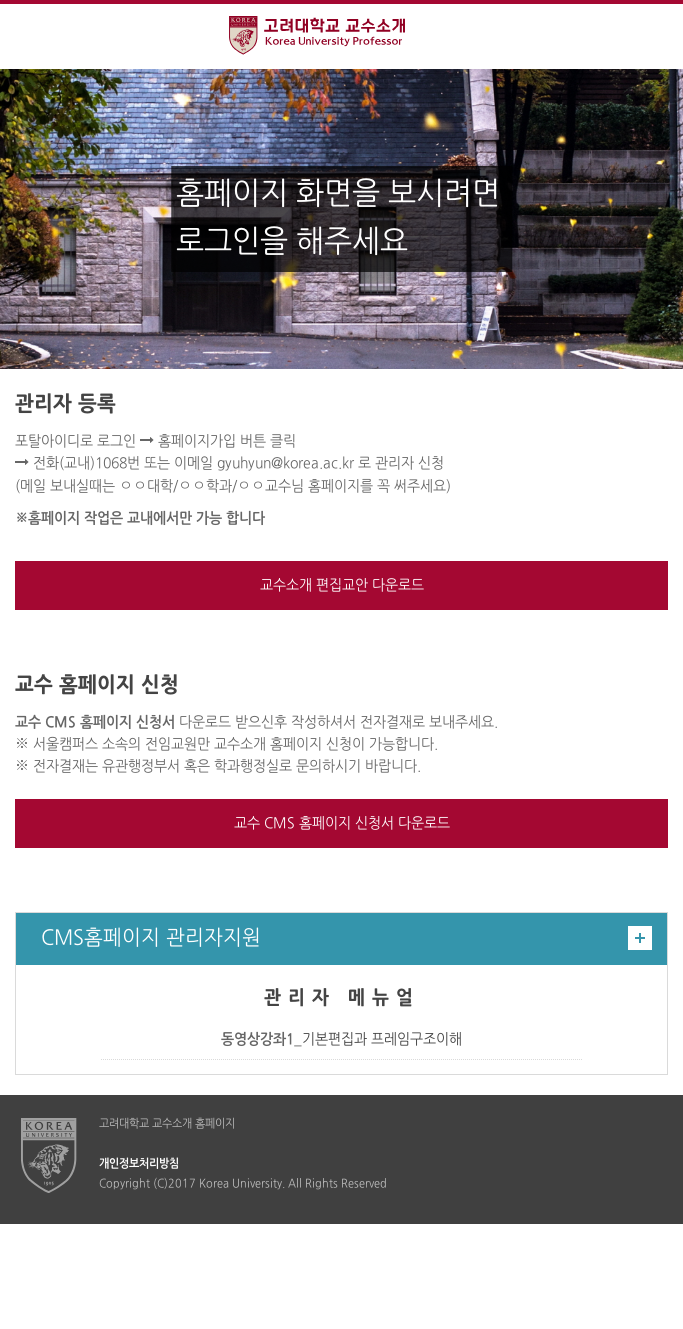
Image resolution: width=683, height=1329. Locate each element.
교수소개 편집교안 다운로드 (342, 585)
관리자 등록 (65, 405)
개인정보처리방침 (139, 1164)
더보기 (640, 938)
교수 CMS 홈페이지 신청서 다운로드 (342, 823)
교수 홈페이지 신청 (97, 686)
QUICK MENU (650, 36)
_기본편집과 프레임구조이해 (341, 1039)
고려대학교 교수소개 (341, 38)
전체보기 (32, 36)
